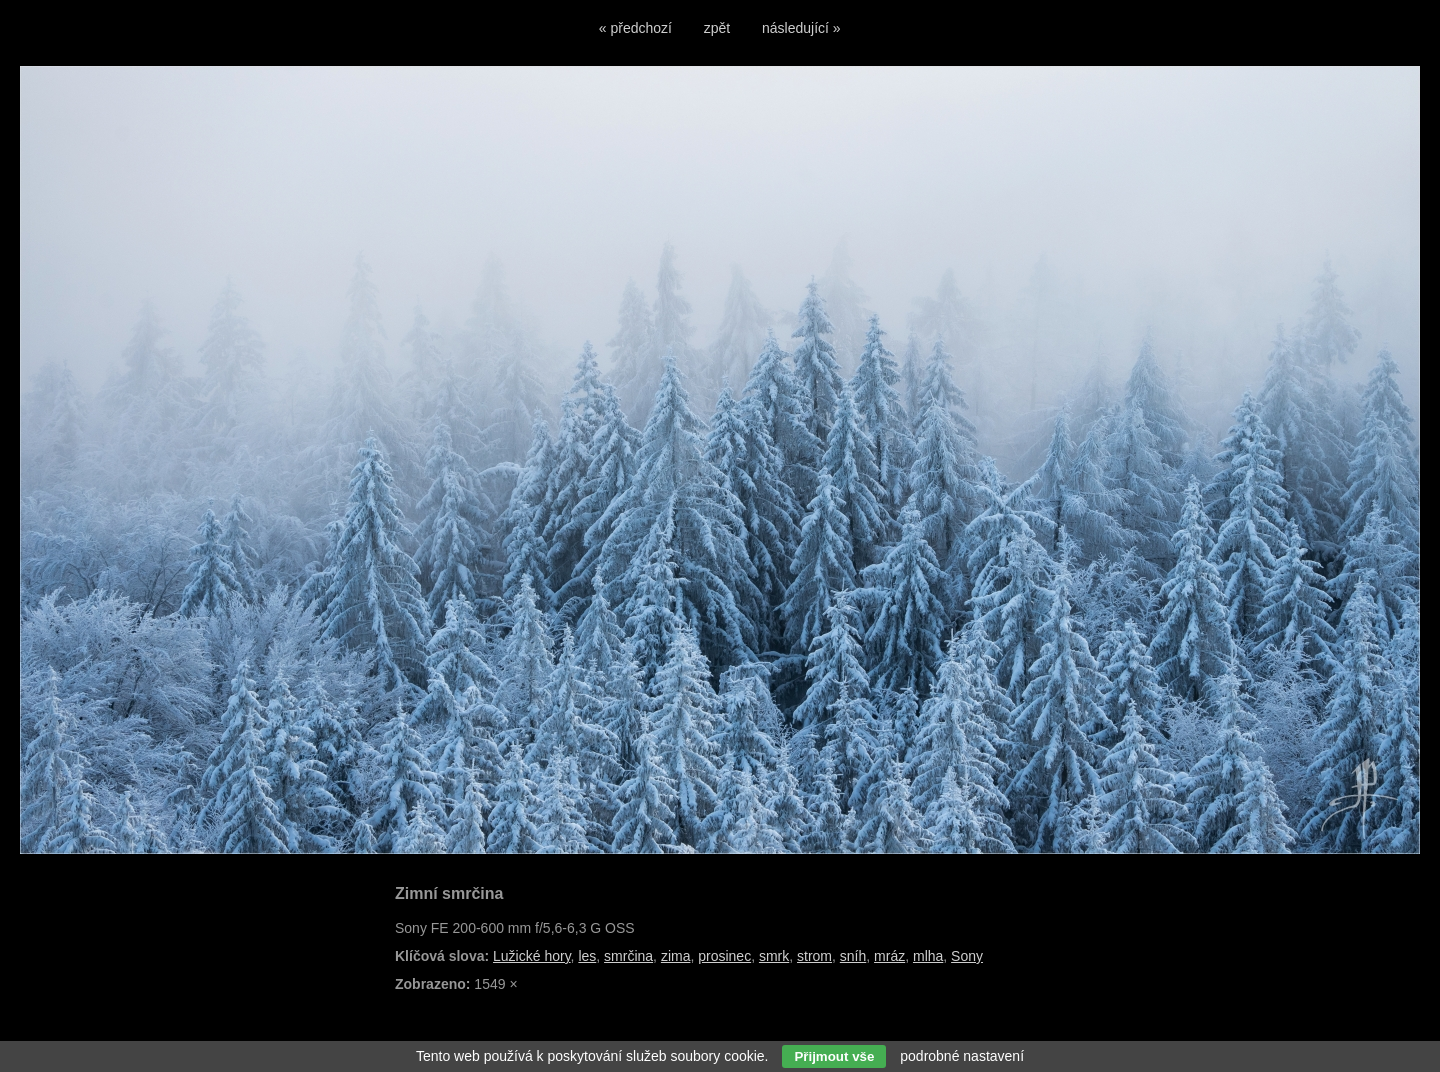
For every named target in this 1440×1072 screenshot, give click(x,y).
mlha (928, 956)
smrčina (628, 956)
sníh (853, 956)
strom (814, 956)
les (587, 956)
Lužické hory (532, 956)
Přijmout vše (834, 1056)
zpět (717, 28)
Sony (967, 956)
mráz (889, 956)
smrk (774, 956)
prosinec (724, 956)
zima (676, 956)
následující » (801, 28)
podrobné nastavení (962, 1056)
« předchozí (635, 28)
